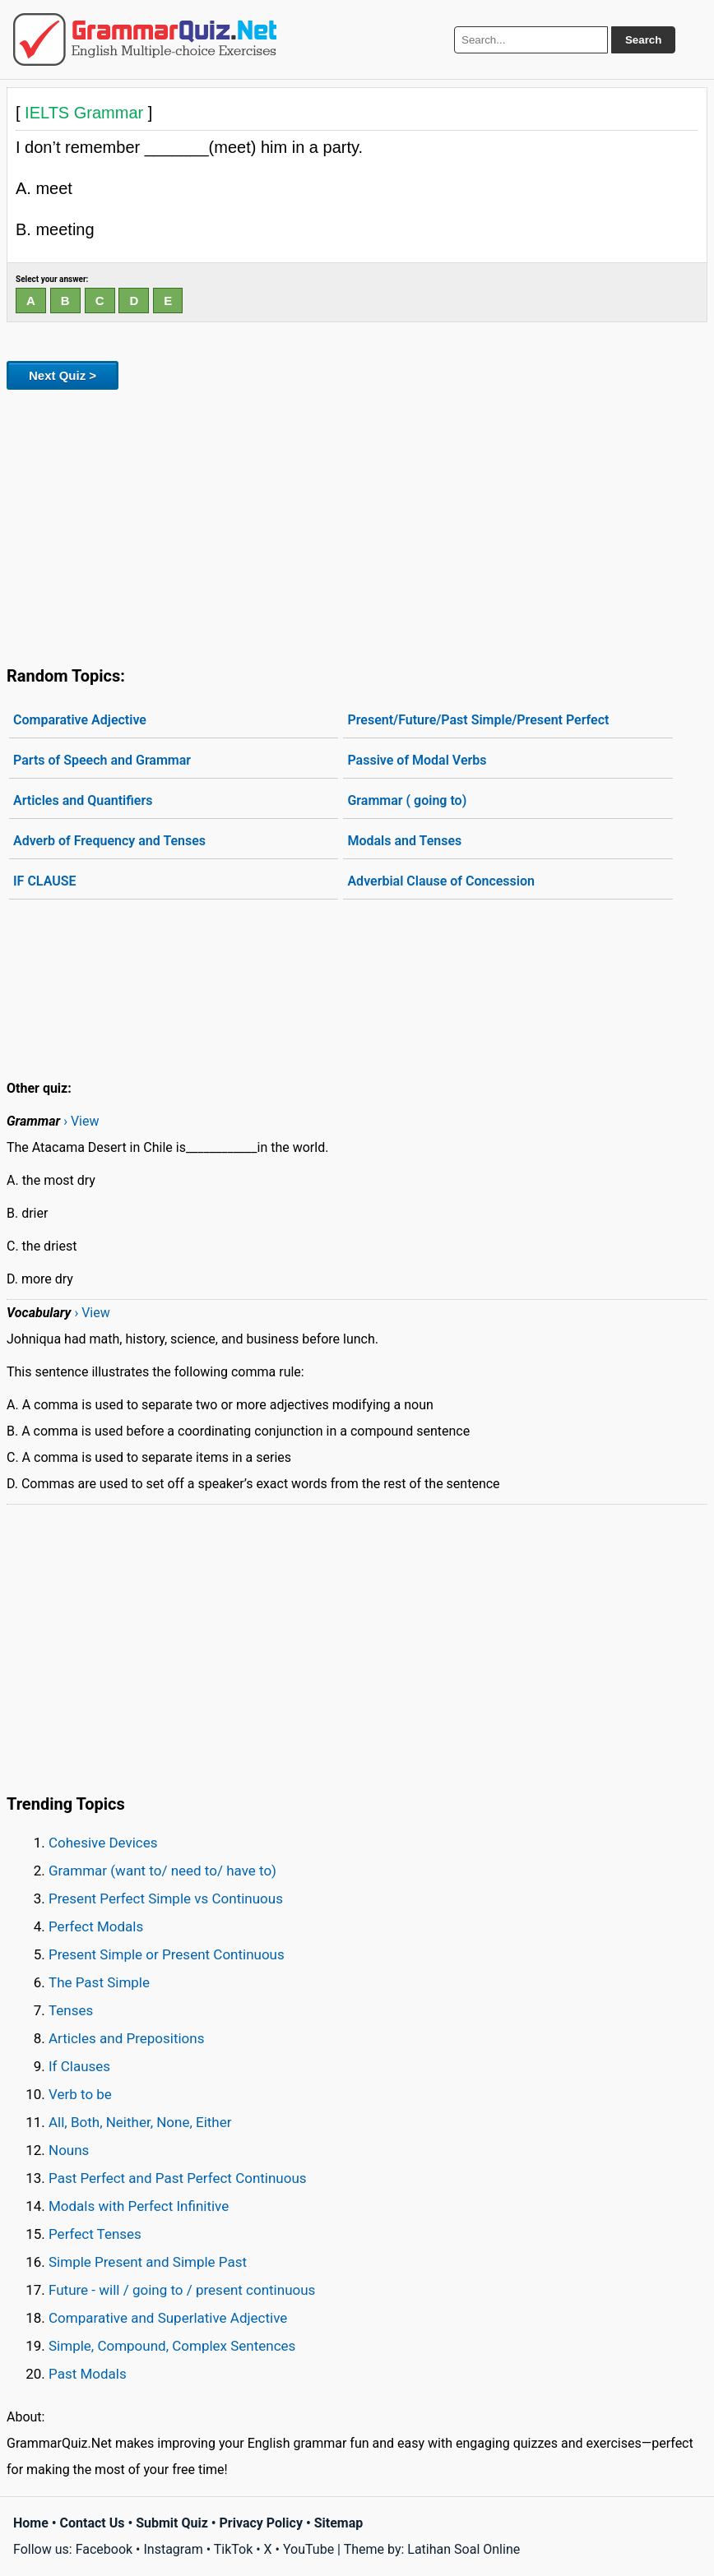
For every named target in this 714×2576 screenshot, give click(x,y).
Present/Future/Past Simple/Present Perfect (478, 720)
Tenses (71, 2010)
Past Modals (88, 2374)
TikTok (233, 2549)
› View (81, 1121)
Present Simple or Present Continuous (167, 1954)
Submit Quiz (172, 2523)
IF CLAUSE (44, 881)
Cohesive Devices (103, 1842)
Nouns (69, 2150)
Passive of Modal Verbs (416, 760)
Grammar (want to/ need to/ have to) (162, 1870)
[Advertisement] (357, 524)
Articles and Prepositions (126, 2038)
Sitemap (339, 2523)
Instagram (172, 2549)
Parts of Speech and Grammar (102, 760)
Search (643, 40)
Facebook (104, 2549)
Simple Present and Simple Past (148, 2262)
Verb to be (80, 2094)
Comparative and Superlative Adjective (168, 2318)
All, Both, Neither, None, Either (140, 2122)
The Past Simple (99, 1982)
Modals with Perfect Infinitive (139, 2206)
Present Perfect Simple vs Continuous (166, 1898)
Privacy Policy (261, 2523)
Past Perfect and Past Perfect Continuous (178, 2178)
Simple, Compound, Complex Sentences (172, 2346)
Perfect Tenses (95, 2234)
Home (31, 2523)
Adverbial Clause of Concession (441, 881)
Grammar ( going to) (406, 800)
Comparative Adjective (79, 720)
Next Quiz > (62, 375)
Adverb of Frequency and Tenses (109, 841)
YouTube (308, 2549)
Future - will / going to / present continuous (182, 2290)
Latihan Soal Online (463, 2549)
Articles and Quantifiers (82, 800)
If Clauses (79, 2066)
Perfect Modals (96, 1926)
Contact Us (92, 2523)
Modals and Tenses (404, 841)
